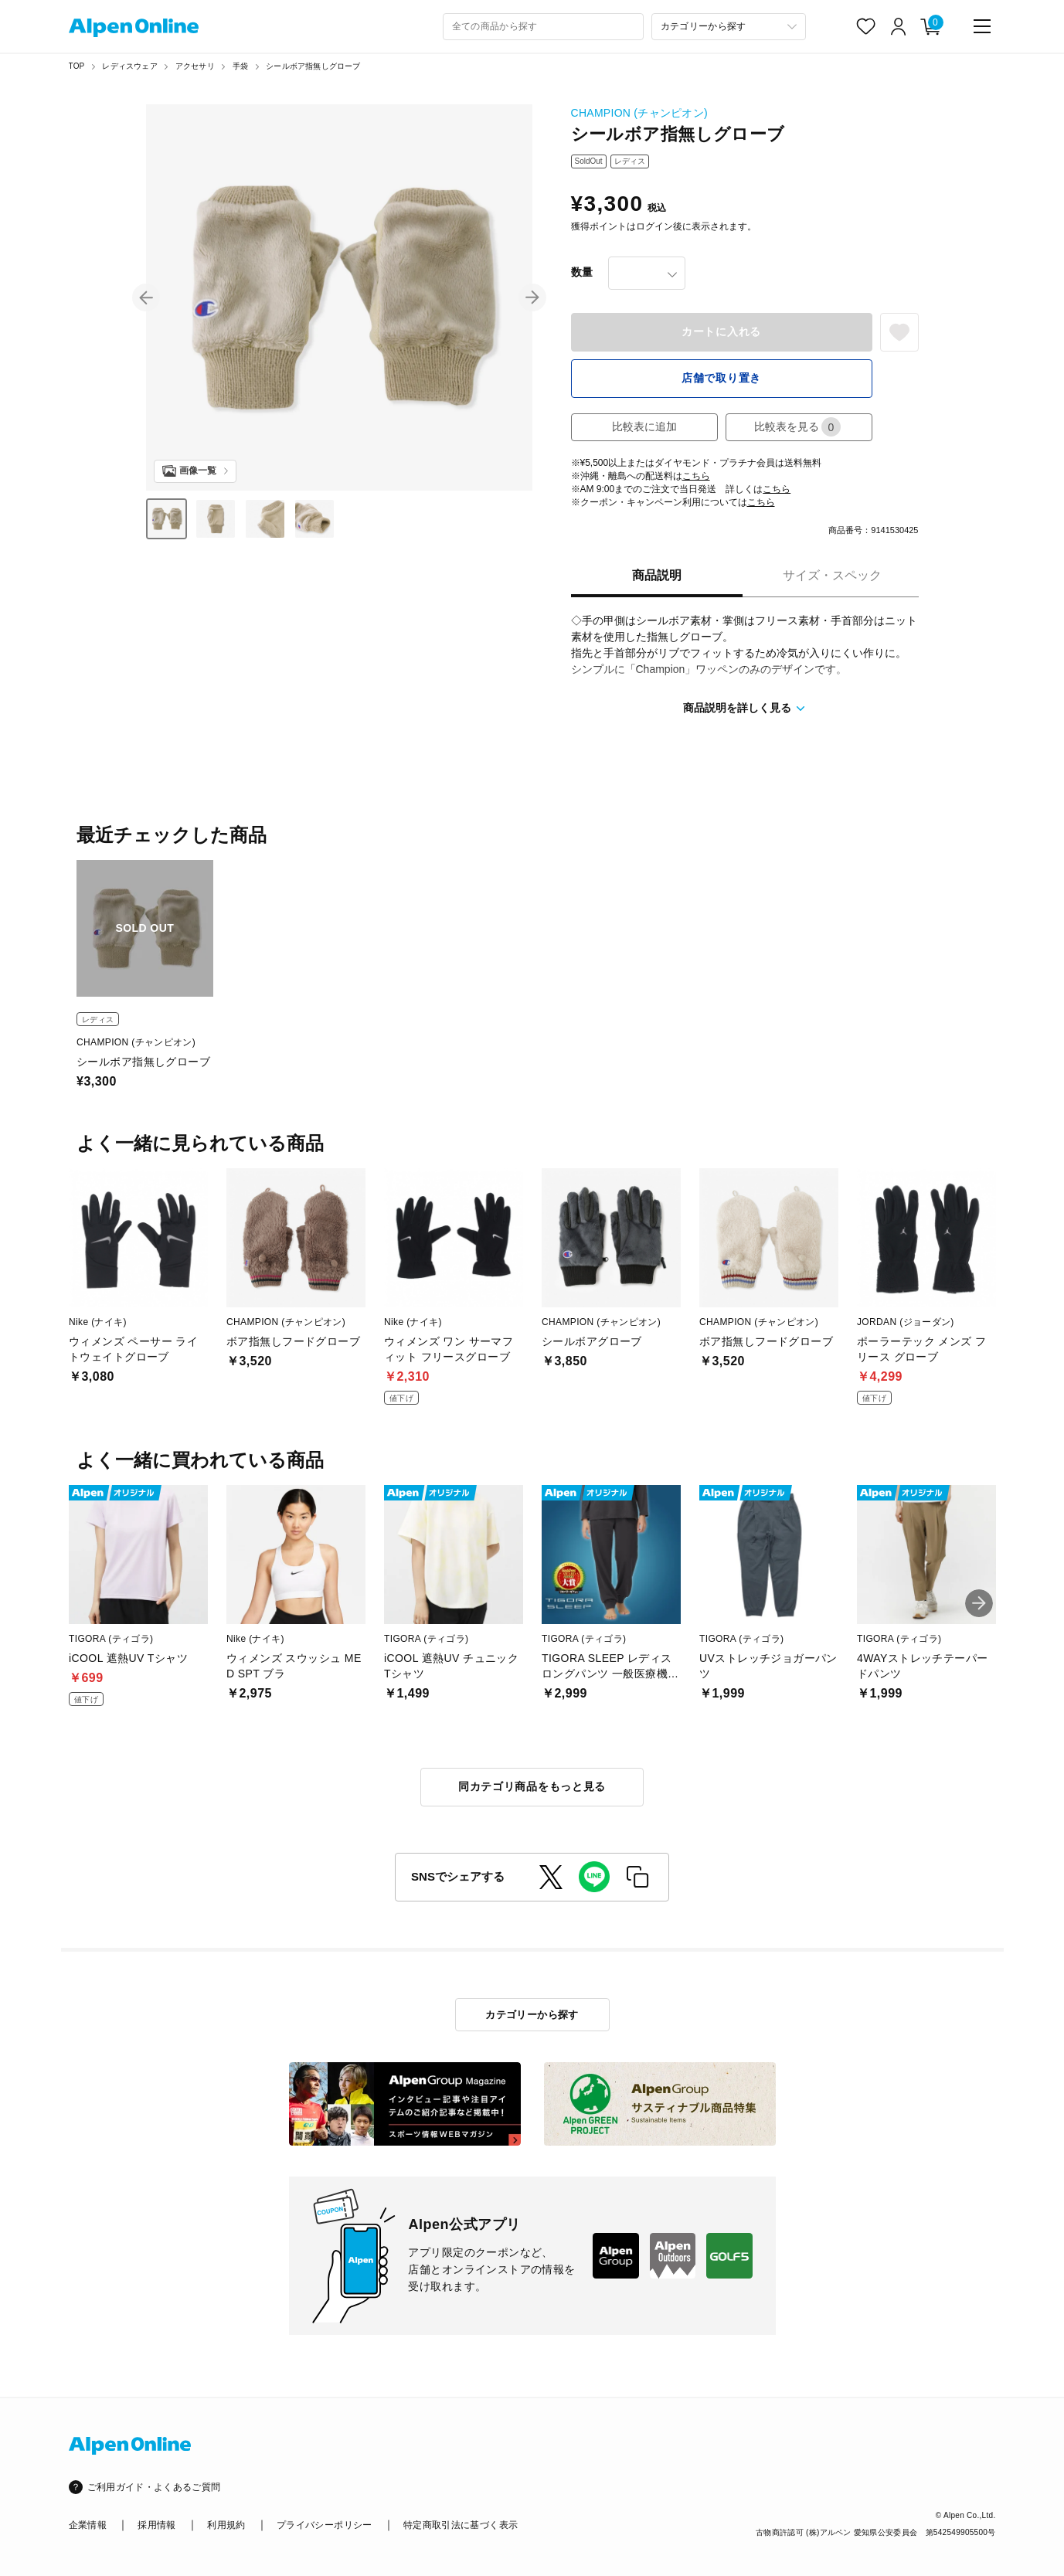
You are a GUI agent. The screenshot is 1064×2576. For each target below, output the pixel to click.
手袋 (240, 66)
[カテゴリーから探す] (728, 26)
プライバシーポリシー (324, 2525)
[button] (146, 297)
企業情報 (88, 2525)
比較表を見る (797, 427)
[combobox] (543, 26)
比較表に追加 (644, 426)
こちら (696, 476)
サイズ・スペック (832, 575)
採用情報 (156, 2525)
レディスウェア (129, 66)
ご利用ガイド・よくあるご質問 (154, 2487)
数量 (582, 272)
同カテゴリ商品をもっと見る (532, 1786)
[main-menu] (982, 26)
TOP (77, 66)
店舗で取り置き (721, 378)
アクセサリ (195, 66)
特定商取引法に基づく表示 (460, 2525)
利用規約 (226, 2525)
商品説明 (657, 575)
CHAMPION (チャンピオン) (639, 113)
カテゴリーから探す (532, 2014)
